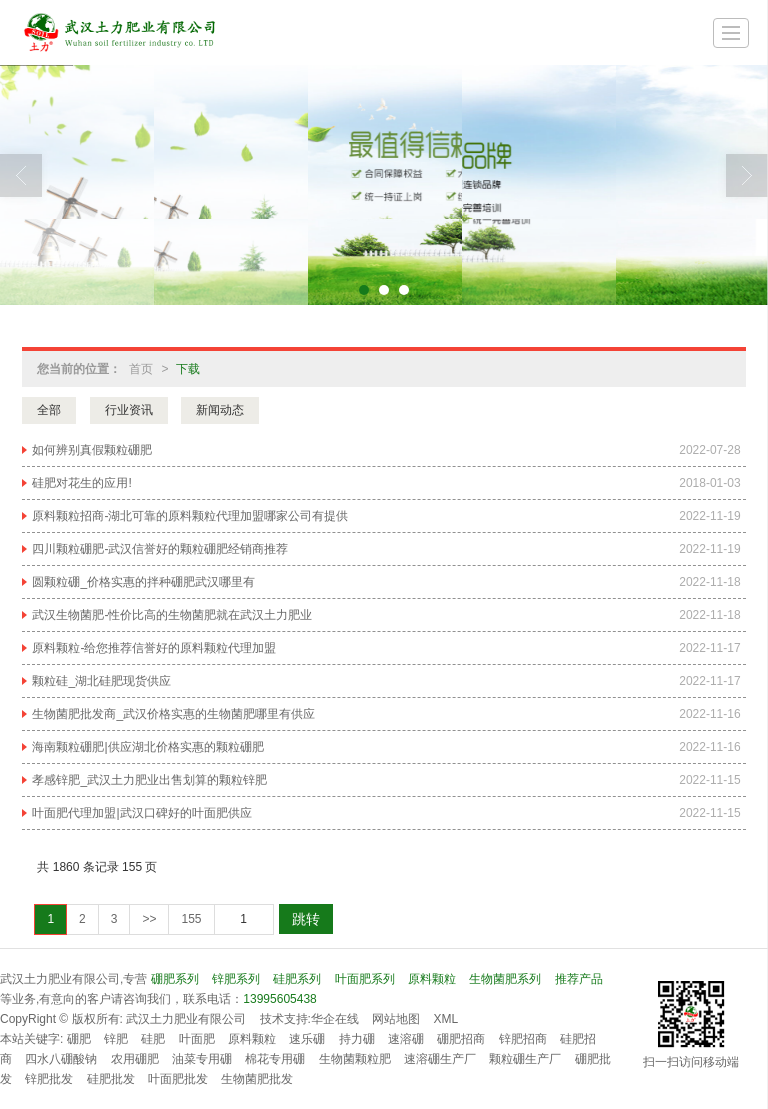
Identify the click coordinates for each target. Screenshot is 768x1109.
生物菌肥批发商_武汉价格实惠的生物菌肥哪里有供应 (173, 714)
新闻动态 (220, 410)
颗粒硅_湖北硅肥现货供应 (101, 681)
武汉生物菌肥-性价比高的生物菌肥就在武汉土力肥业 (172, 615)
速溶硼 (406, 1039)
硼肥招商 (461, 1039)
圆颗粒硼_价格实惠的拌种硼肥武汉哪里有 (143, 582)
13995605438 (279, 999)
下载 (188, 369)
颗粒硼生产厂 (525, 1059)
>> (149, 919)
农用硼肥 (135, 1059)
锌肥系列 (236, 979)
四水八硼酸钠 (61, 1059)
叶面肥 (197, 1039)
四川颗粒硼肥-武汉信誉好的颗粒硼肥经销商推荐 (160, 549)
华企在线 (335, 1019)
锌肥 (116, 1039)
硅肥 (153, 1039)
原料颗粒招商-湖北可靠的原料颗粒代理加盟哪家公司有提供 (190, 516)
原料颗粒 (432, 979)
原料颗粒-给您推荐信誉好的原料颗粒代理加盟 (154, 648)
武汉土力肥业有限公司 (186, 1019)
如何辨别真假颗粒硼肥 (92, 450)
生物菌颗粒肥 (355, 1059)
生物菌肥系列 (505, 979)
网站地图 (396, 1019)
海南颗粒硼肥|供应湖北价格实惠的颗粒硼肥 (147, 747)
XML (446, 1019)
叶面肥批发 (178, 1079)
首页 (141, 369)
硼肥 (79, 1039)
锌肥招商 (523, 1039)
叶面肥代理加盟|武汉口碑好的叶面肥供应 (141, 813)
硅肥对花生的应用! (81, 483)
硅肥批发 (111, 1079)
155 (191, 919)
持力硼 (357, 1039)
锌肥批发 (49, 1079)
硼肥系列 (175, 979)
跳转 (306, 919)
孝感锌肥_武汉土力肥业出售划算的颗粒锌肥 (149, 780)
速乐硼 (307, 1039)
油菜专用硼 (202, 1059)
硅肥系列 (297, 979)
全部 (49, 410)
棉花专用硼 (275, 1059)
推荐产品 (579, 979)
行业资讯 (129, 410)
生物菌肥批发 (257, 1079)
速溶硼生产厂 (440, 1059)
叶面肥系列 (365, 979)
